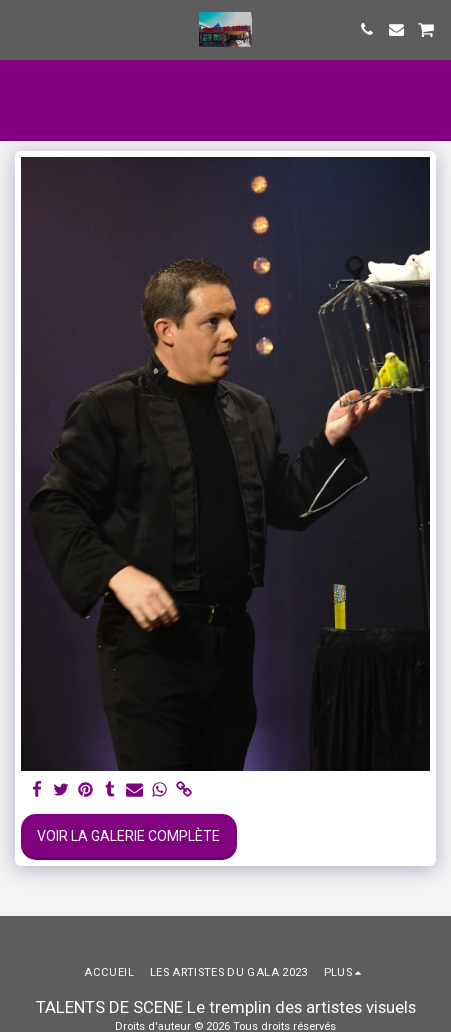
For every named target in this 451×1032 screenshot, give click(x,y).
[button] (22, 29)
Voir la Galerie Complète (128, 836)
